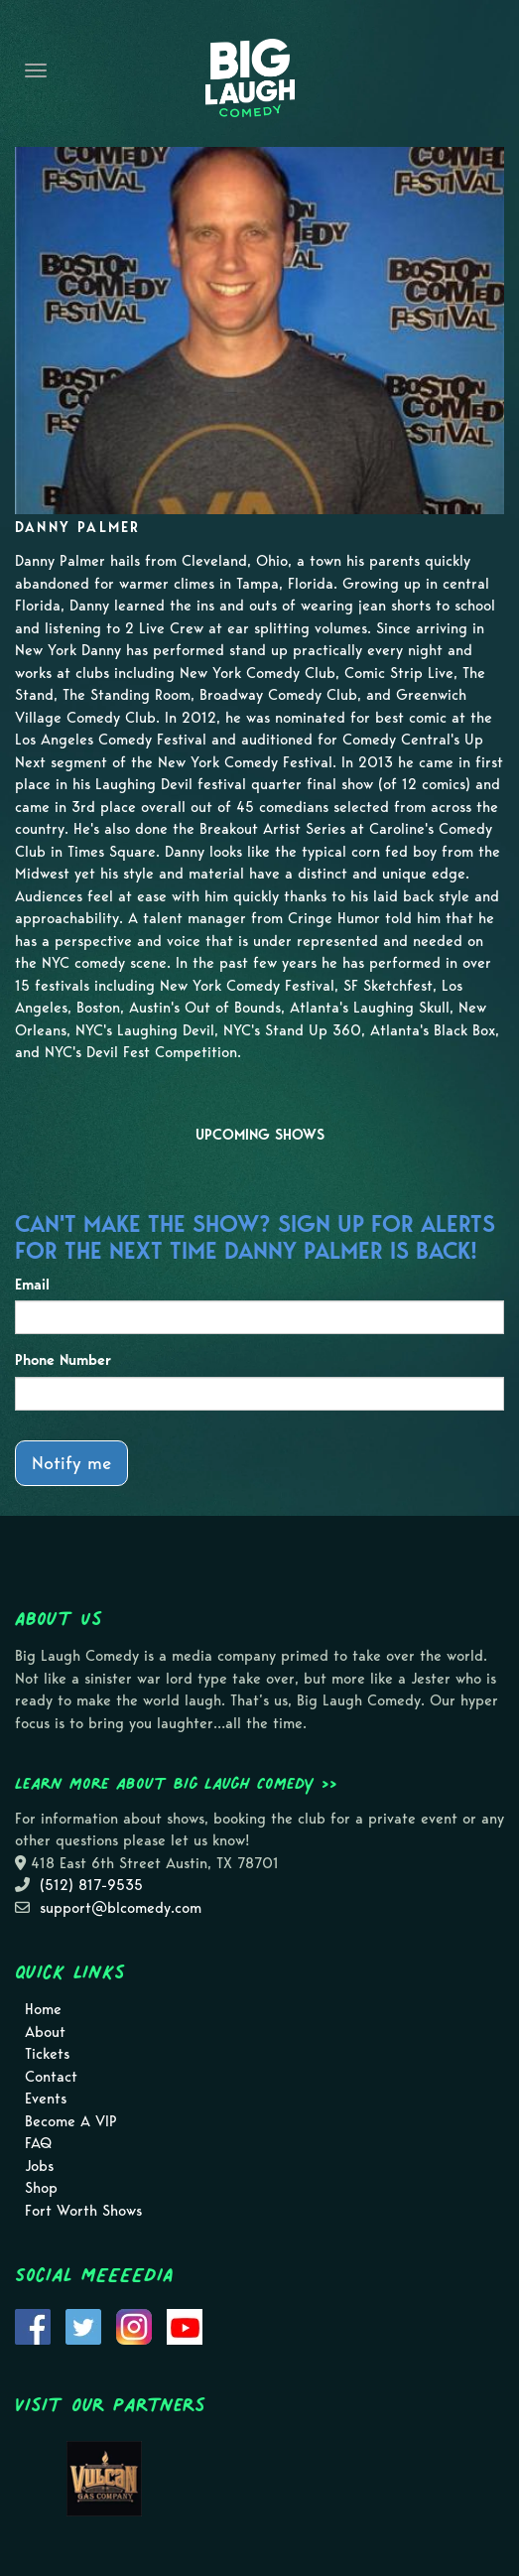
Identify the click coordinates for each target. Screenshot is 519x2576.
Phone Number (63, 1360)
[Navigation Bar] (36, 70)
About (45, 2032)
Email (32, 1284)
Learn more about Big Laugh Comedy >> (176, 1783)
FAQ (38, 2143)
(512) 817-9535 (91, 1885)
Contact (51, 2077)
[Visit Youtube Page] (184, 2325)
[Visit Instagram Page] (134, 2325)
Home (43, 2009)
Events (45, 2098)
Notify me (71, 1462)
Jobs (39, 2166)
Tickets (47, 2054)
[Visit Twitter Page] (83, 2325)
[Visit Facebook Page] (33, 2325)
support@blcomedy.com (120, 1908)
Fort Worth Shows (83, 2211)
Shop (41, 2188)
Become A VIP (71, 2121)
